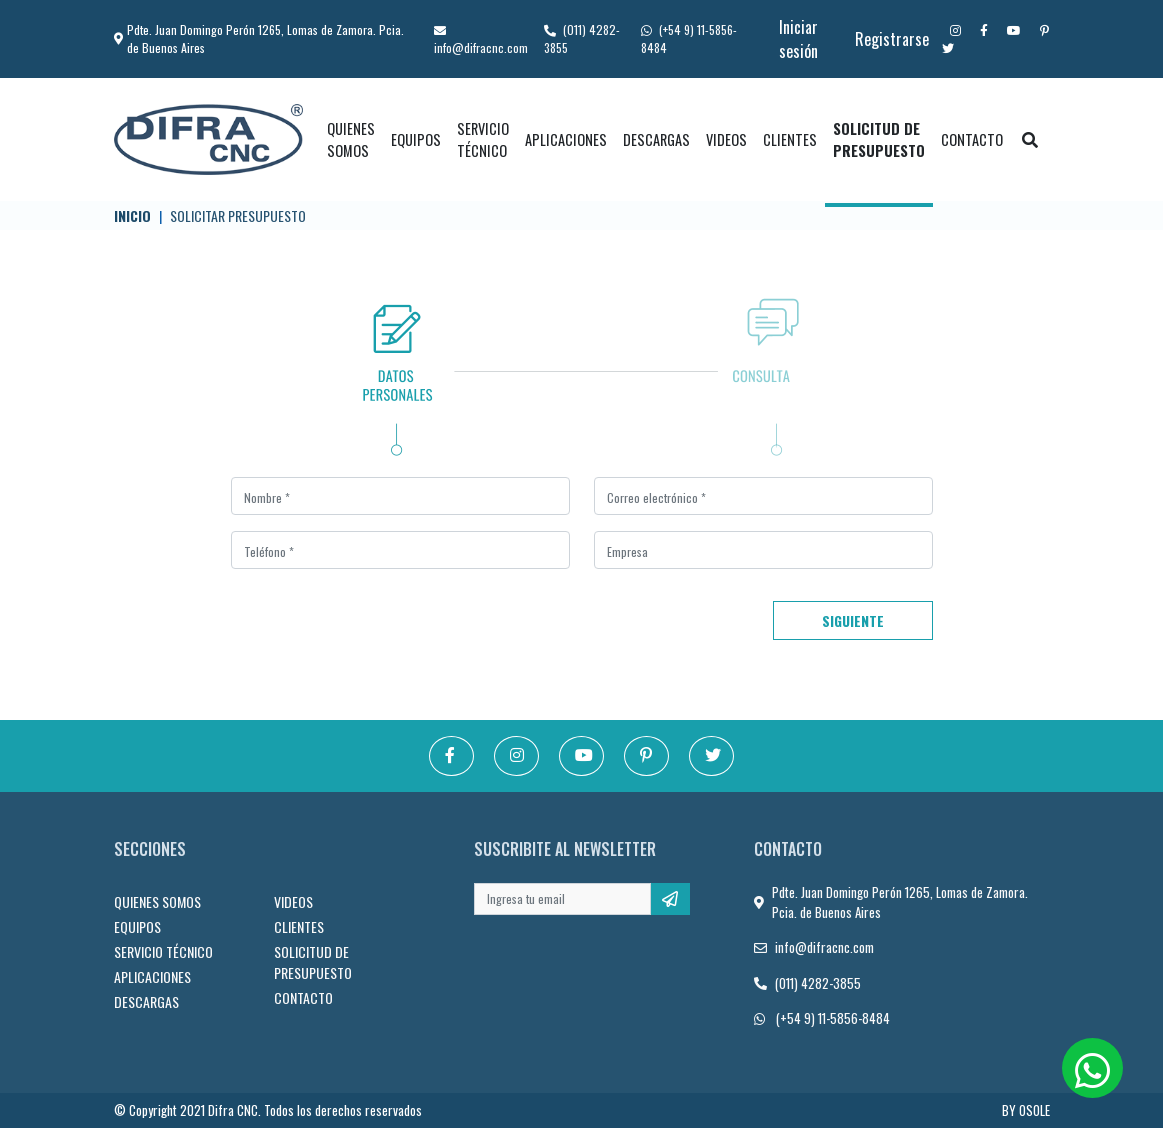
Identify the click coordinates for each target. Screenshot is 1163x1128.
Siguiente (853, 620)
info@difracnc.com (481, 40)
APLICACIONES (566, 139)
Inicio (132, 215)
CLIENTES (790, 139)
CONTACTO (972, 139)
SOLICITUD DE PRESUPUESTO (879, 139)
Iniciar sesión (798, 39)
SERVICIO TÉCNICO (483, 139)
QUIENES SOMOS (351, 139)
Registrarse (892, 39)
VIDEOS (726, 139)
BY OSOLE (1026, 1110)
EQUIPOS (416, 139)
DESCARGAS (656, 139)
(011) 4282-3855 (818, 983)
